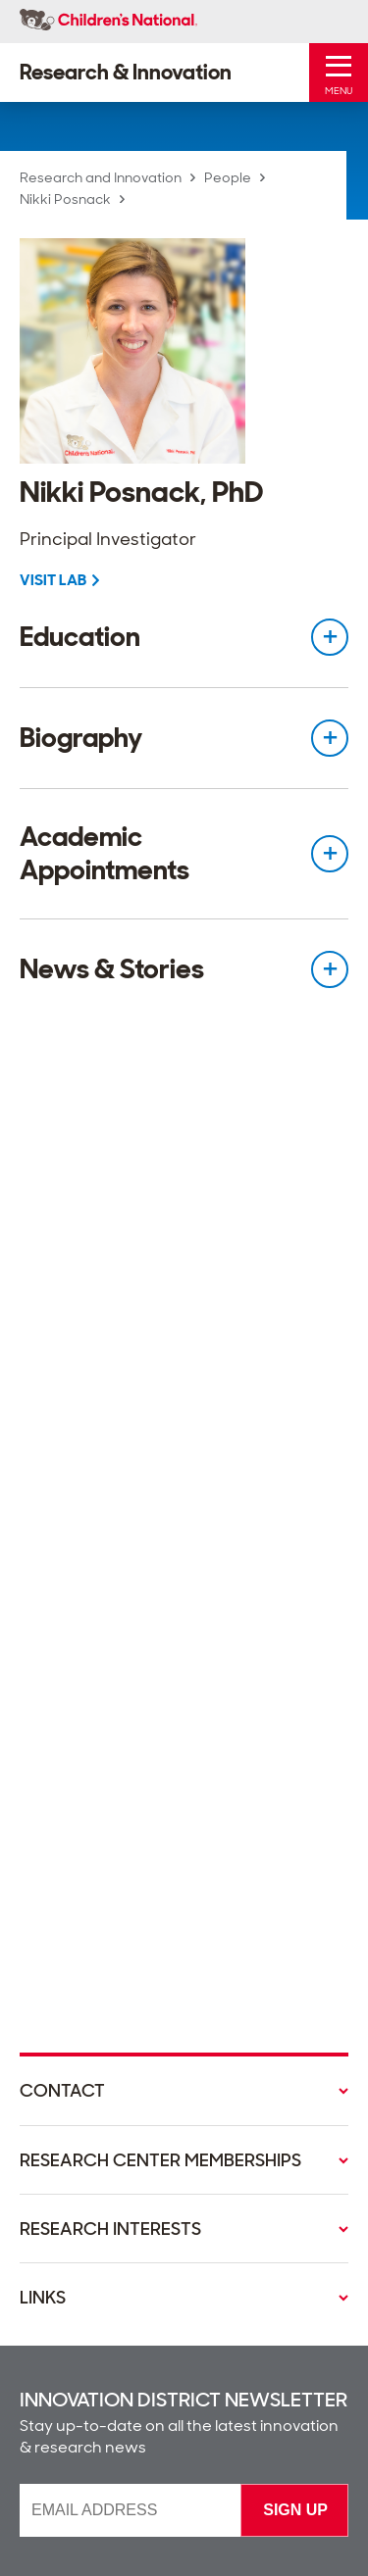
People (227, 177)
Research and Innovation (101, 177)
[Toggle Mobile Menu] (338, 72)
